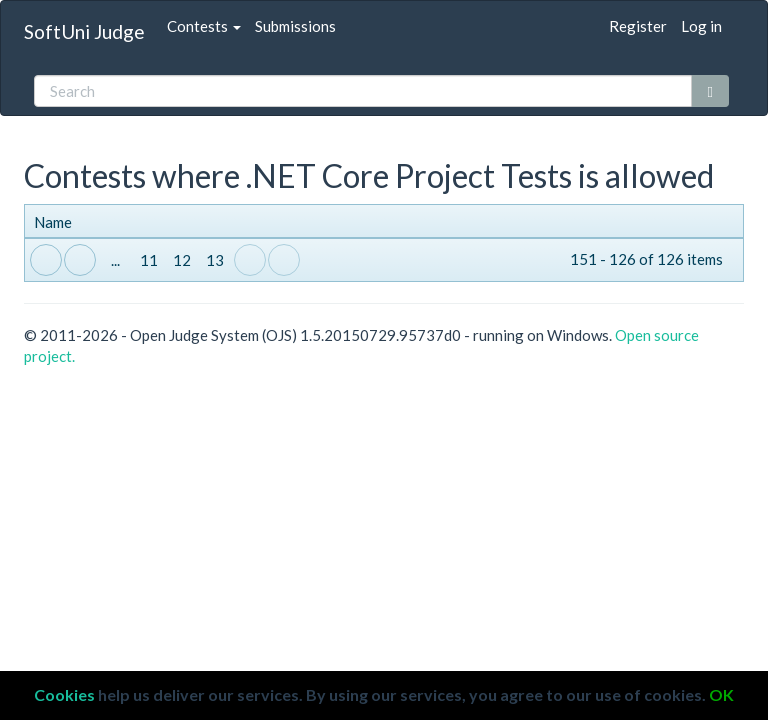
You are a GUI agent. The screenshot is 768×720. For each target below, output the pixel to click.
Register (638, 26)
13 (215, 260)
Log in (701, 26)
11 (149, 260)
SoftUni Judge (84, 31)
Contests (204, 26)
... (115, 260)
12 (182, 260)
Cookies (64, 694)
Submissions (295, 26)
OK (721, 694)
